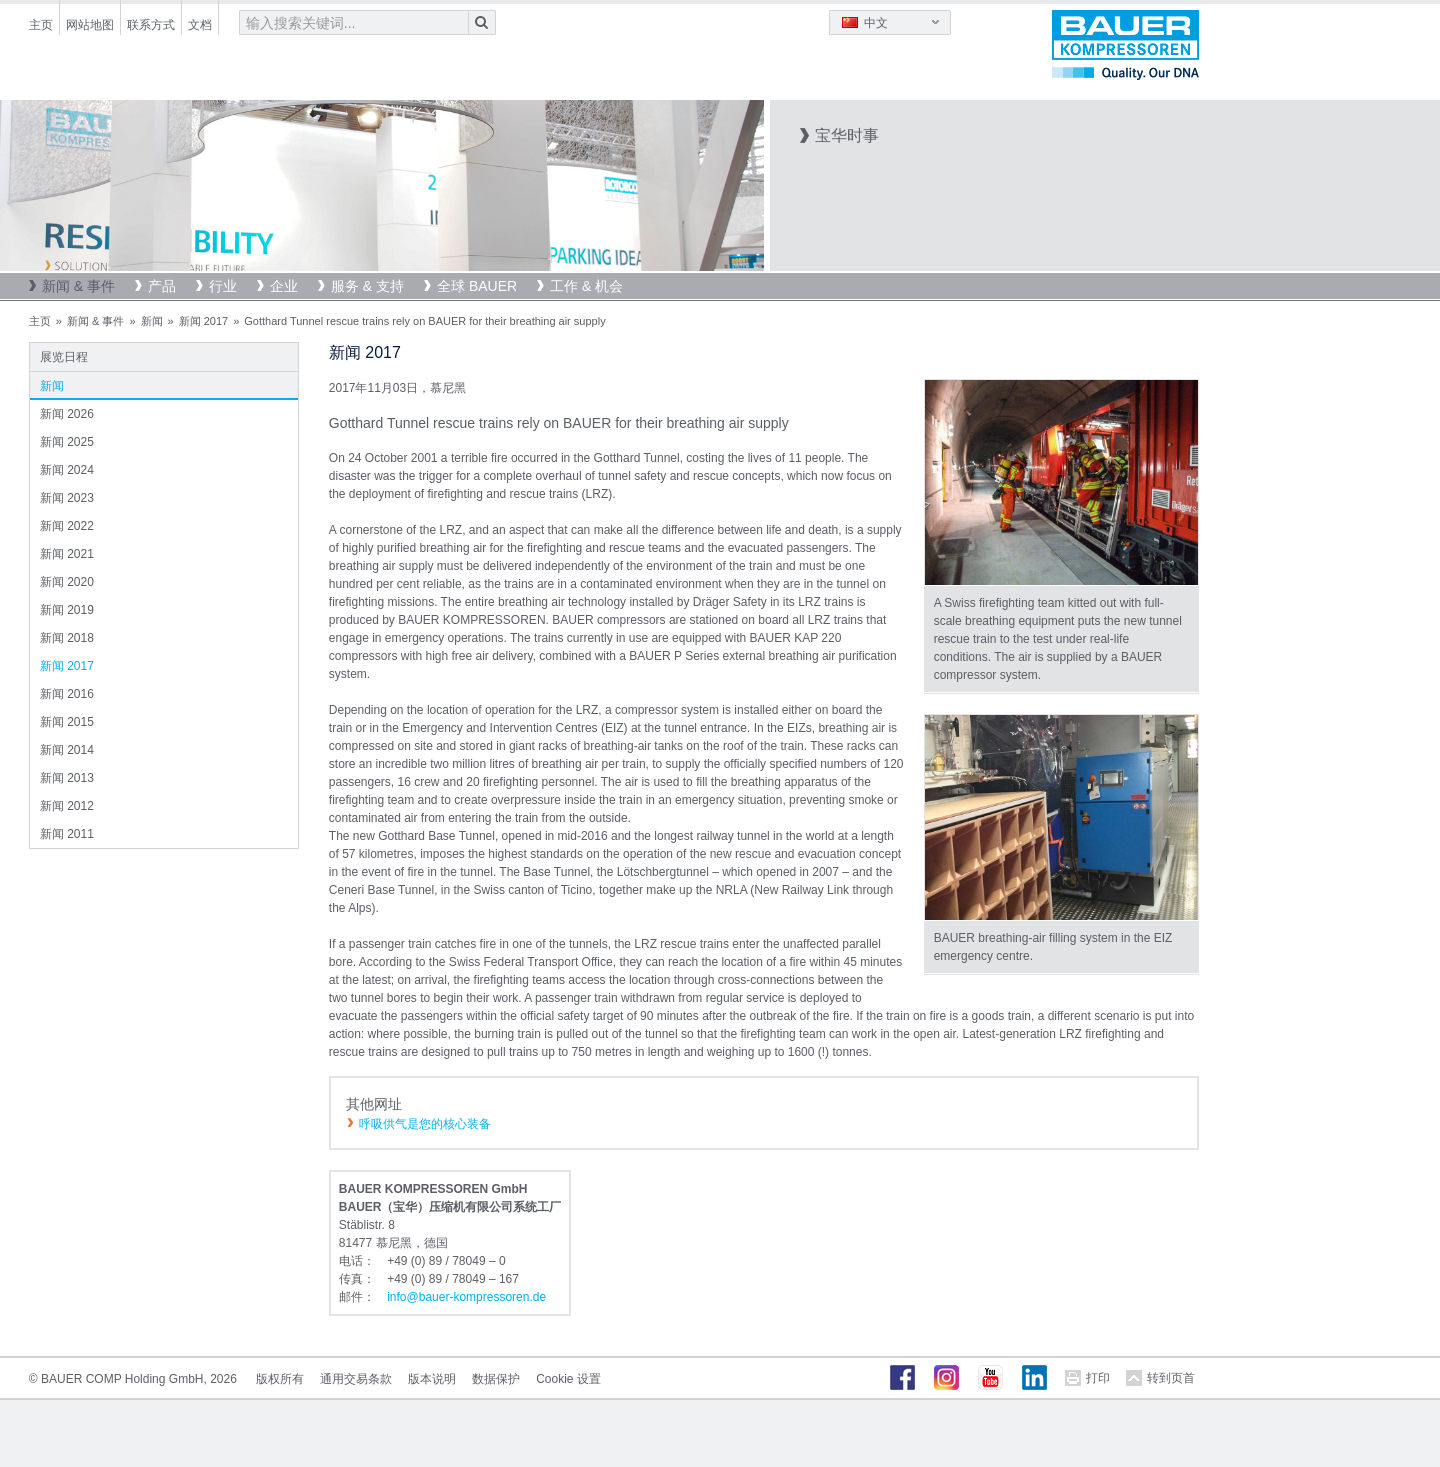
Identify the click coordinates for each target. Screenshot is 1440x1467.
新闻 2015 (67, 722)
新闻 (152, 321)
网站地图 (90, 25)
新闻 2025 (67, 442)
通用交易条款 (356, 1379)
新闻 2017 (204, 321)
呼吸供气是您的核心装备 (425, 1124)
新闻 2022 (67, 526)
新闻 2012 (67, 806)
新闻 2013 (67, 778)
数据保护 (496, 1379)
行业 (223, 286)
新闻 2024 (67, 470)
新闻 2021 (67, 554)
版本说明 (432, 1379)
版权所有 (280, 1379)
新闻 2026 (67, 414)
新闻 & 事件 (78, 286)
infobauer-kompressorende (466, 1297)
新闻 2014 (67, 750)
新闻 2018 (67, 638)
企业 (284, 286)
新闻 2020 (67, 582)
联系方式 (151, 25)
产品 (162, 286)
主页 (41, 25)
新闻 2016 (67, 694)
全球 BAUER (477, 286)
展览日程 (64, 357)
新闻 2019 (67, 610)
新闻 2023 (67, 498)
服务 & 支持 (367, 286)
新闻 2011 (67, 834)
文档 (200, 25)
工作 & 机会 (586, 286)
